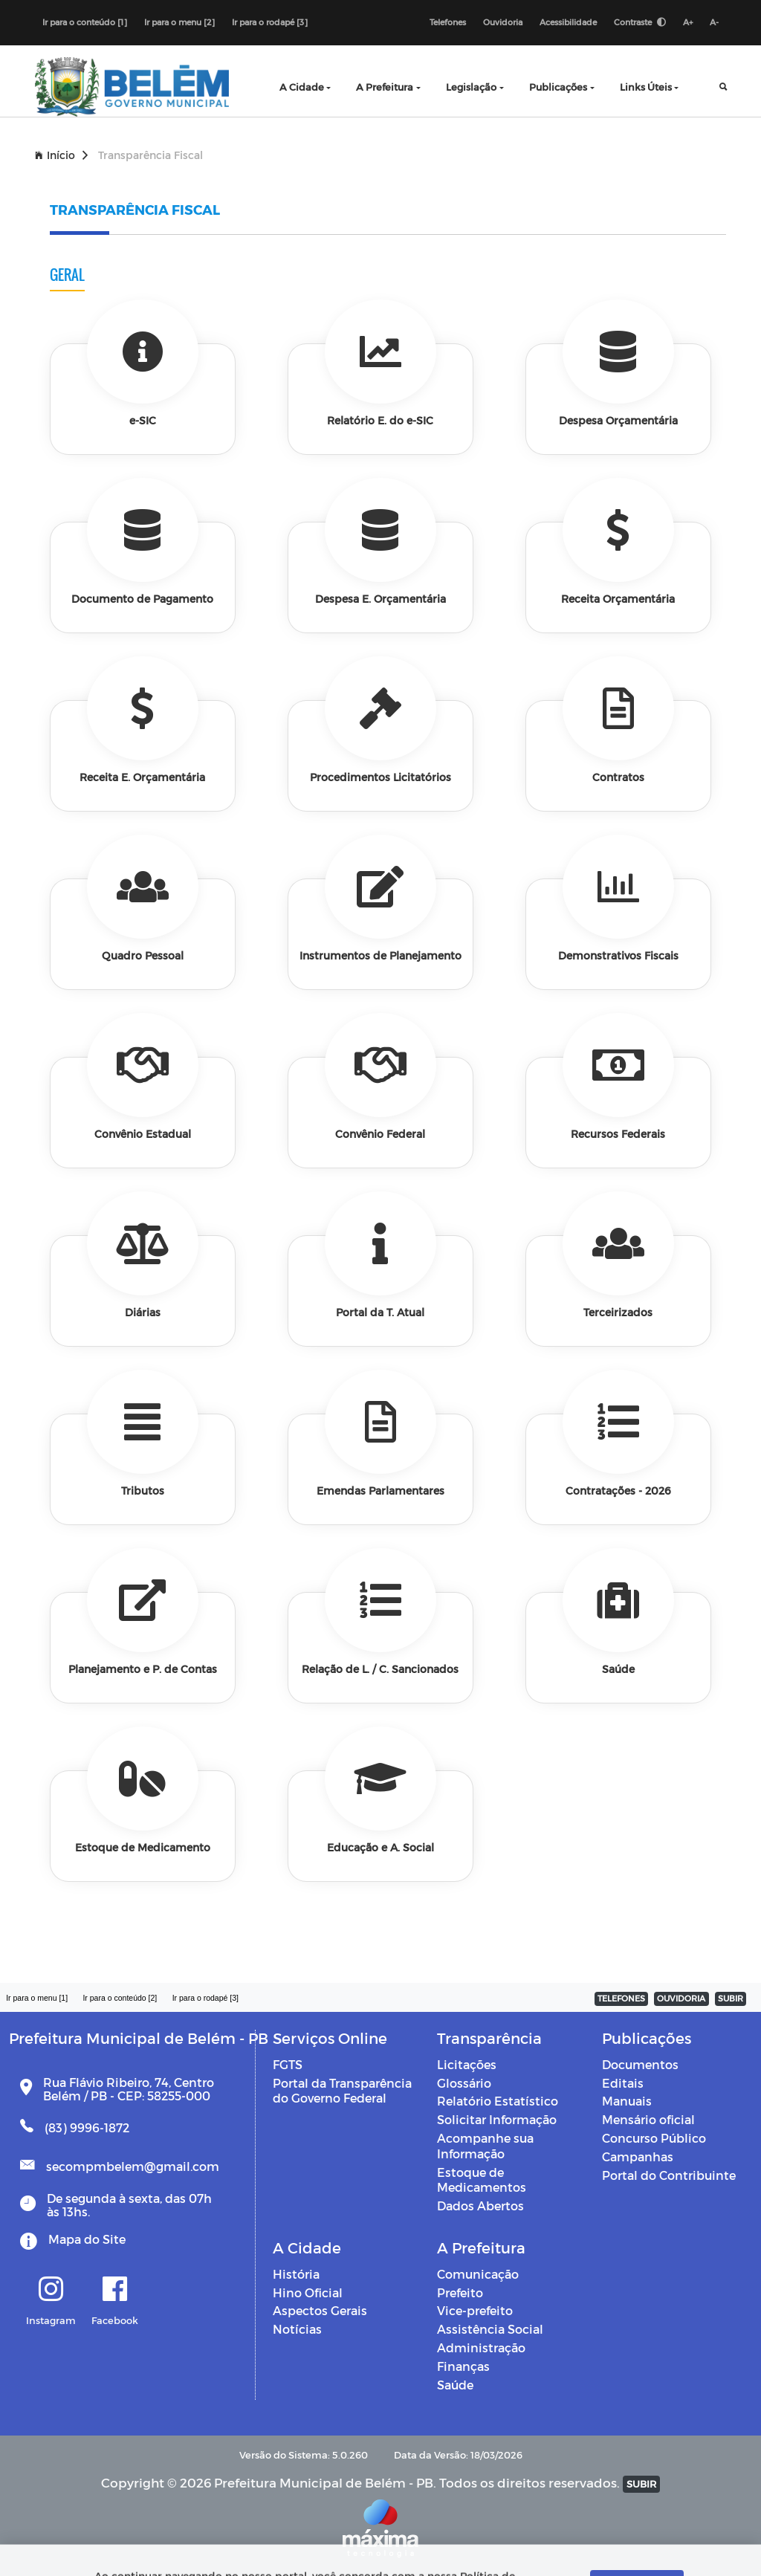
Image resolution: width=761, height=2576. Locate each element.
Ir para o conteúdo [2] (119, 1997)
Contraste (640, 22)
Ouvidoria (502, 22)
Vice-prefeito (475, 2310)
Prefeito (460, 2292)
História (296, 2274)
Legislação (471, 86)
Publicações (558, 86)
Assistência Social (490, 2329)
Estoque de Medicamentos (481, 2180)
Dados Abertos (480, 2205)
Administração (481, 2347)
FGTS (287, 2064)
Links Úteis (646, 86)
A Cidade (301, 86)
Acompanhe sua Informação (485, 2146)
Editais (623, 2083)
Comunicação (478, 2274)
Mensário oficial (648, 2119)
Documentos (640, 2064)
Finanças (463, 2366)
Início (61, 155)
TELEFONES (621, 1998)
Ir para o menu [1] (37, 1997)
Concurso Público (654, 2138)
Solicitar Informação (497, 2119)
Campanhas (637, 2156)
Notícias (297, 2329)
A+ (688, 22)
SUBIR (730, 1998)
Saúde (455, 2385)
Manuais (627, 2101)
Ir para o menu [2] (179, 22)
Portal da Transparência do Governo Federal (342, 2091)
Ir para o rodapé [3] (270, 22)
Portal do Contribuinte (669, 2175)
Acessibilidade (568, 22)
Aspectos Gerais (320, 2310)
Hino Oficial (308, 2292)
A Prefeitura (384, 86)
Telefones (448, 22)
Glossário (464, 2083)
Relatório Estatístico (497, 2101)
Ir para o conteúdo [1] (84, 22)
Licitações (466, 2064)
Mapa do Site (87, 2239)
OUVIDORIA (681, 1998)
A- (714, 22)
